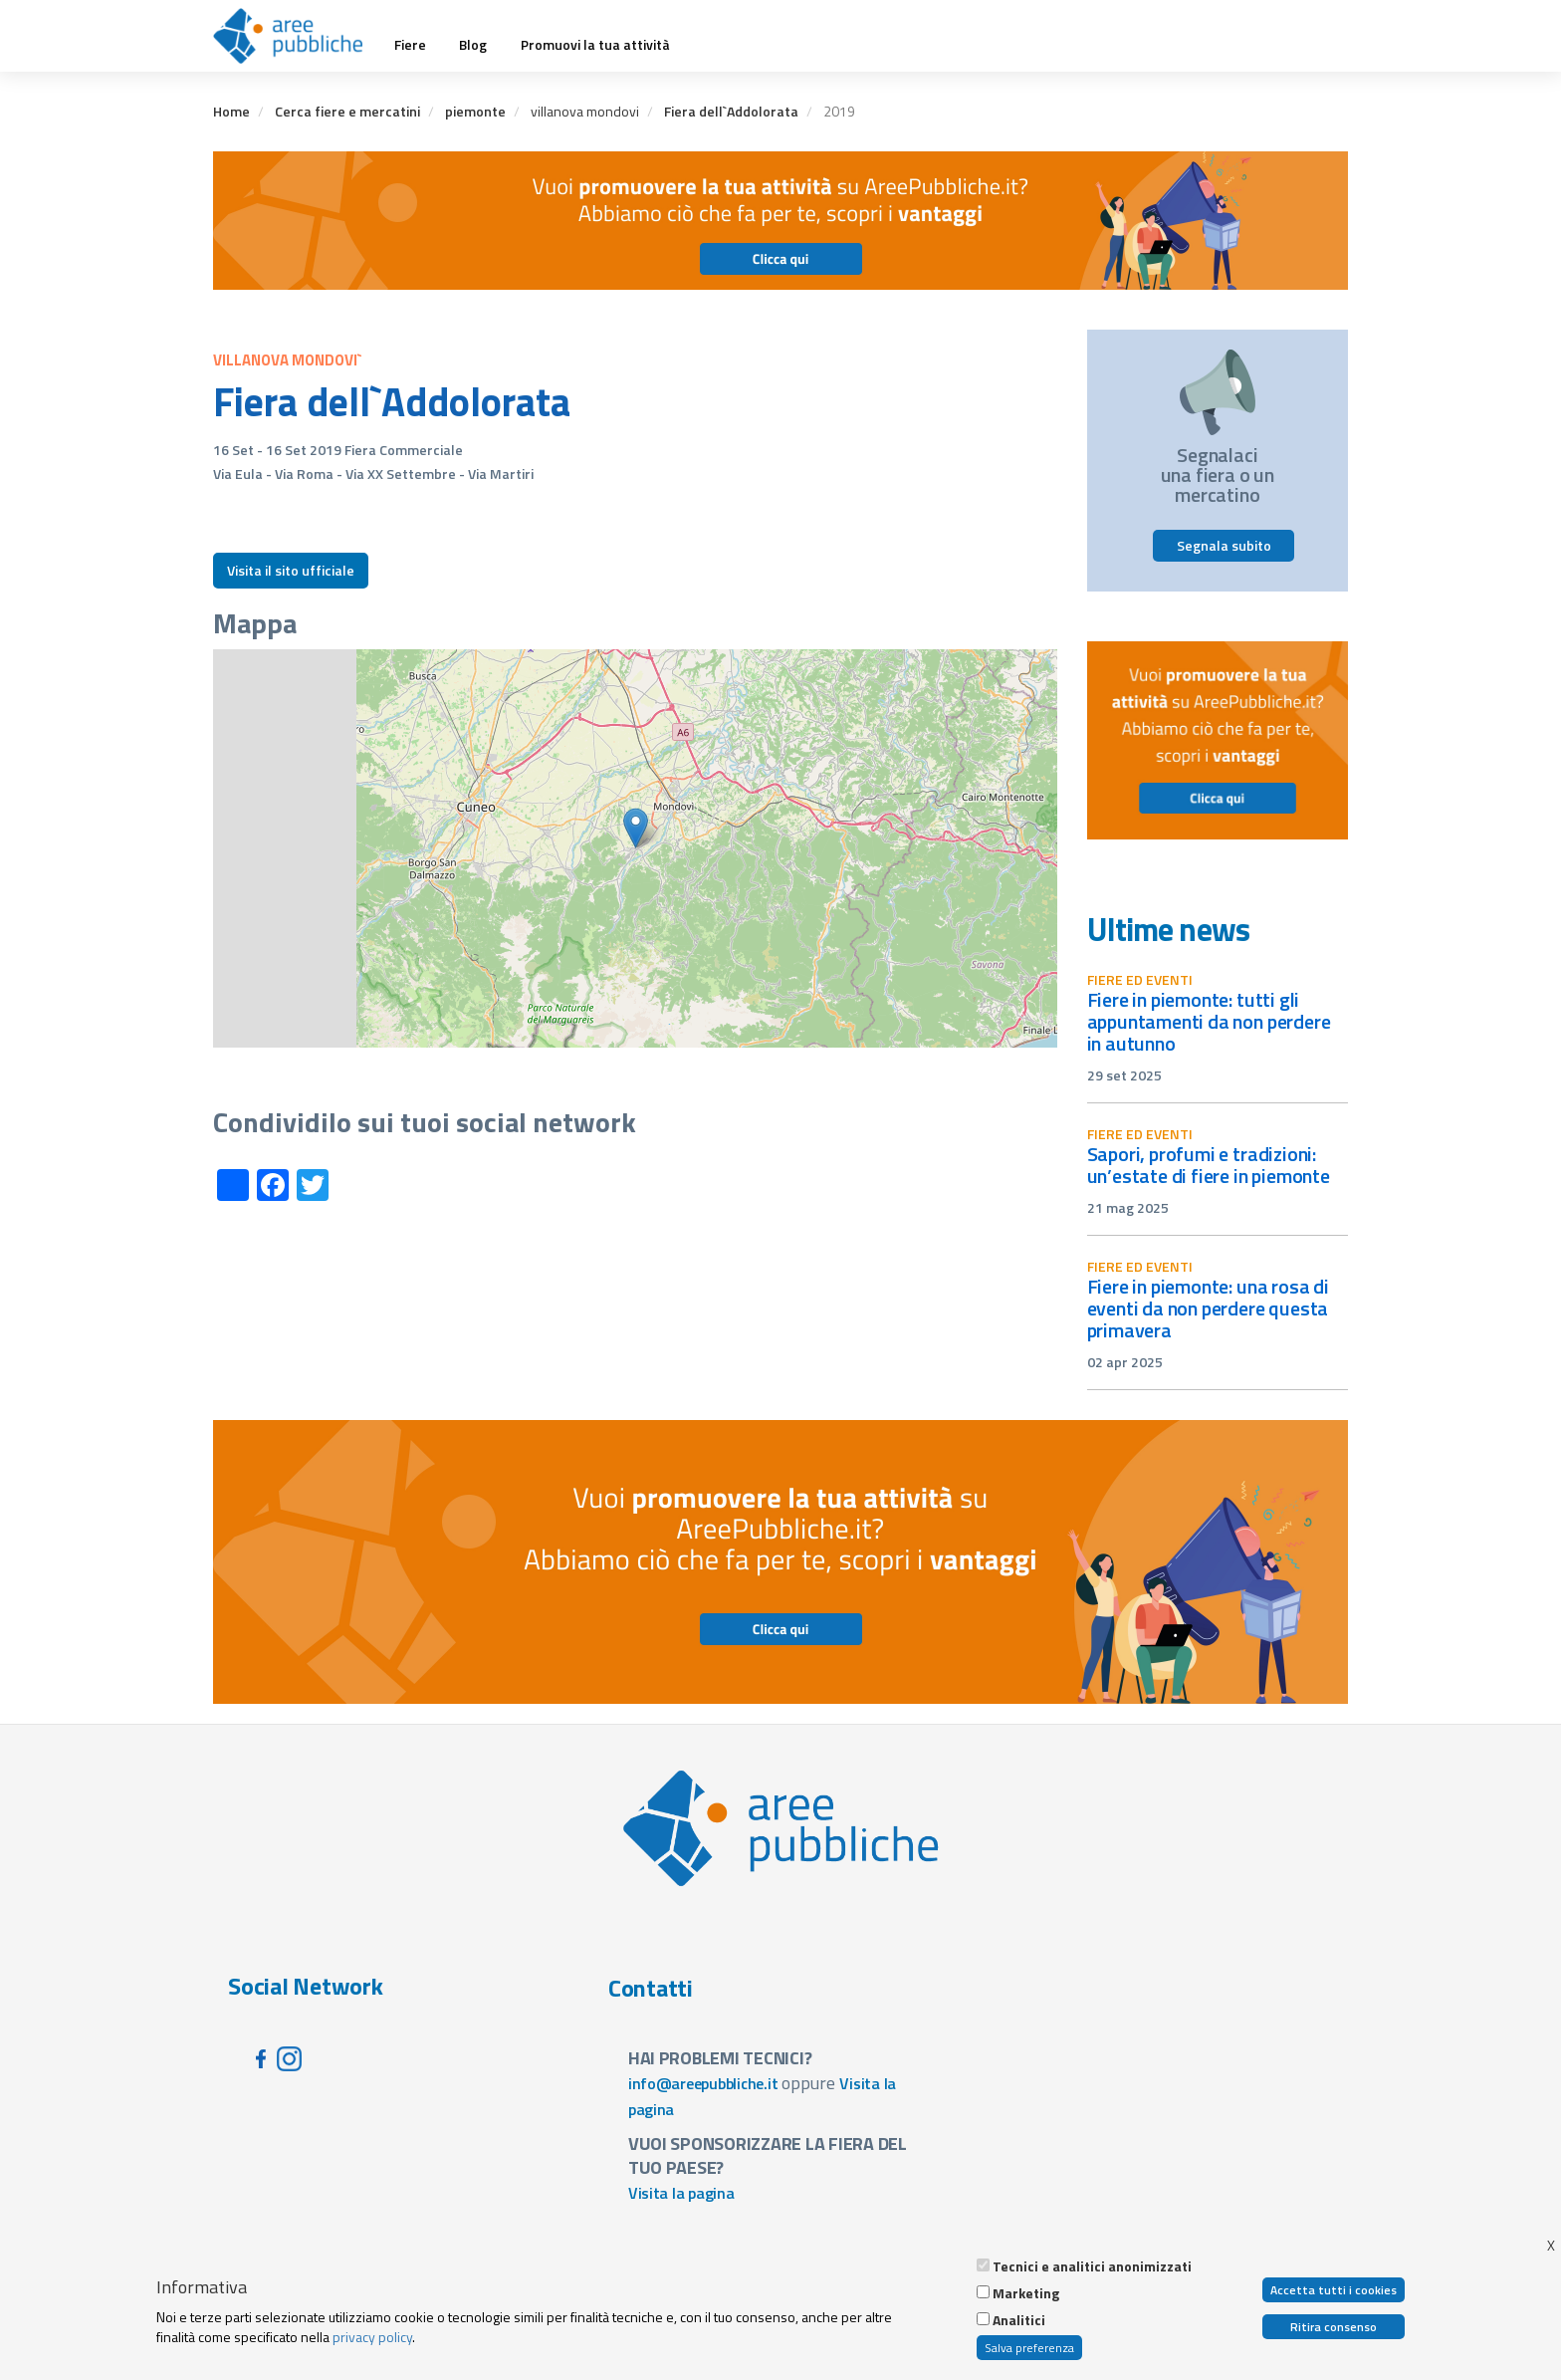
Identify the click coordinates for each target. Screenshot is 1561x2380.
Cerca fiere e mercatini (347, 111)
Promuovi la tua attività (595, 45)
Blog (473, 45)
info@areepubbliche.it (703, 2083)
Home (231, 111)
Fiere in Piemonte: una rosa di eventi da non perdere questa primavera (1208, 1308)
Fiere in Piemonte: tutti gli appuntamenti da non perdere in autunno (1209, 1021)
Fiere (410, 45)
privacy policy (372, 2336)
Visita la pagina (681, 2193)
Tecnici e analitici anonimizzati (1092, 2266)
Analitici (1019, 2320)
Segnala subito (1224, 545)
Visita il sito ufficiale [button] (290, 570)
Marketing (1026, 2293)
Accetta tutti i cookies (1333, 2289)
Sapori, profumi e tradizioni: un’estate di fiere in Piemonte (1208, 1164)
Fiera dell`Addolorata (731, 111)
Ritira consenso (1333, 2326)
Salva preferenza (1029, 2347)
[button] (635, 828)
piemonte (475, 111)
